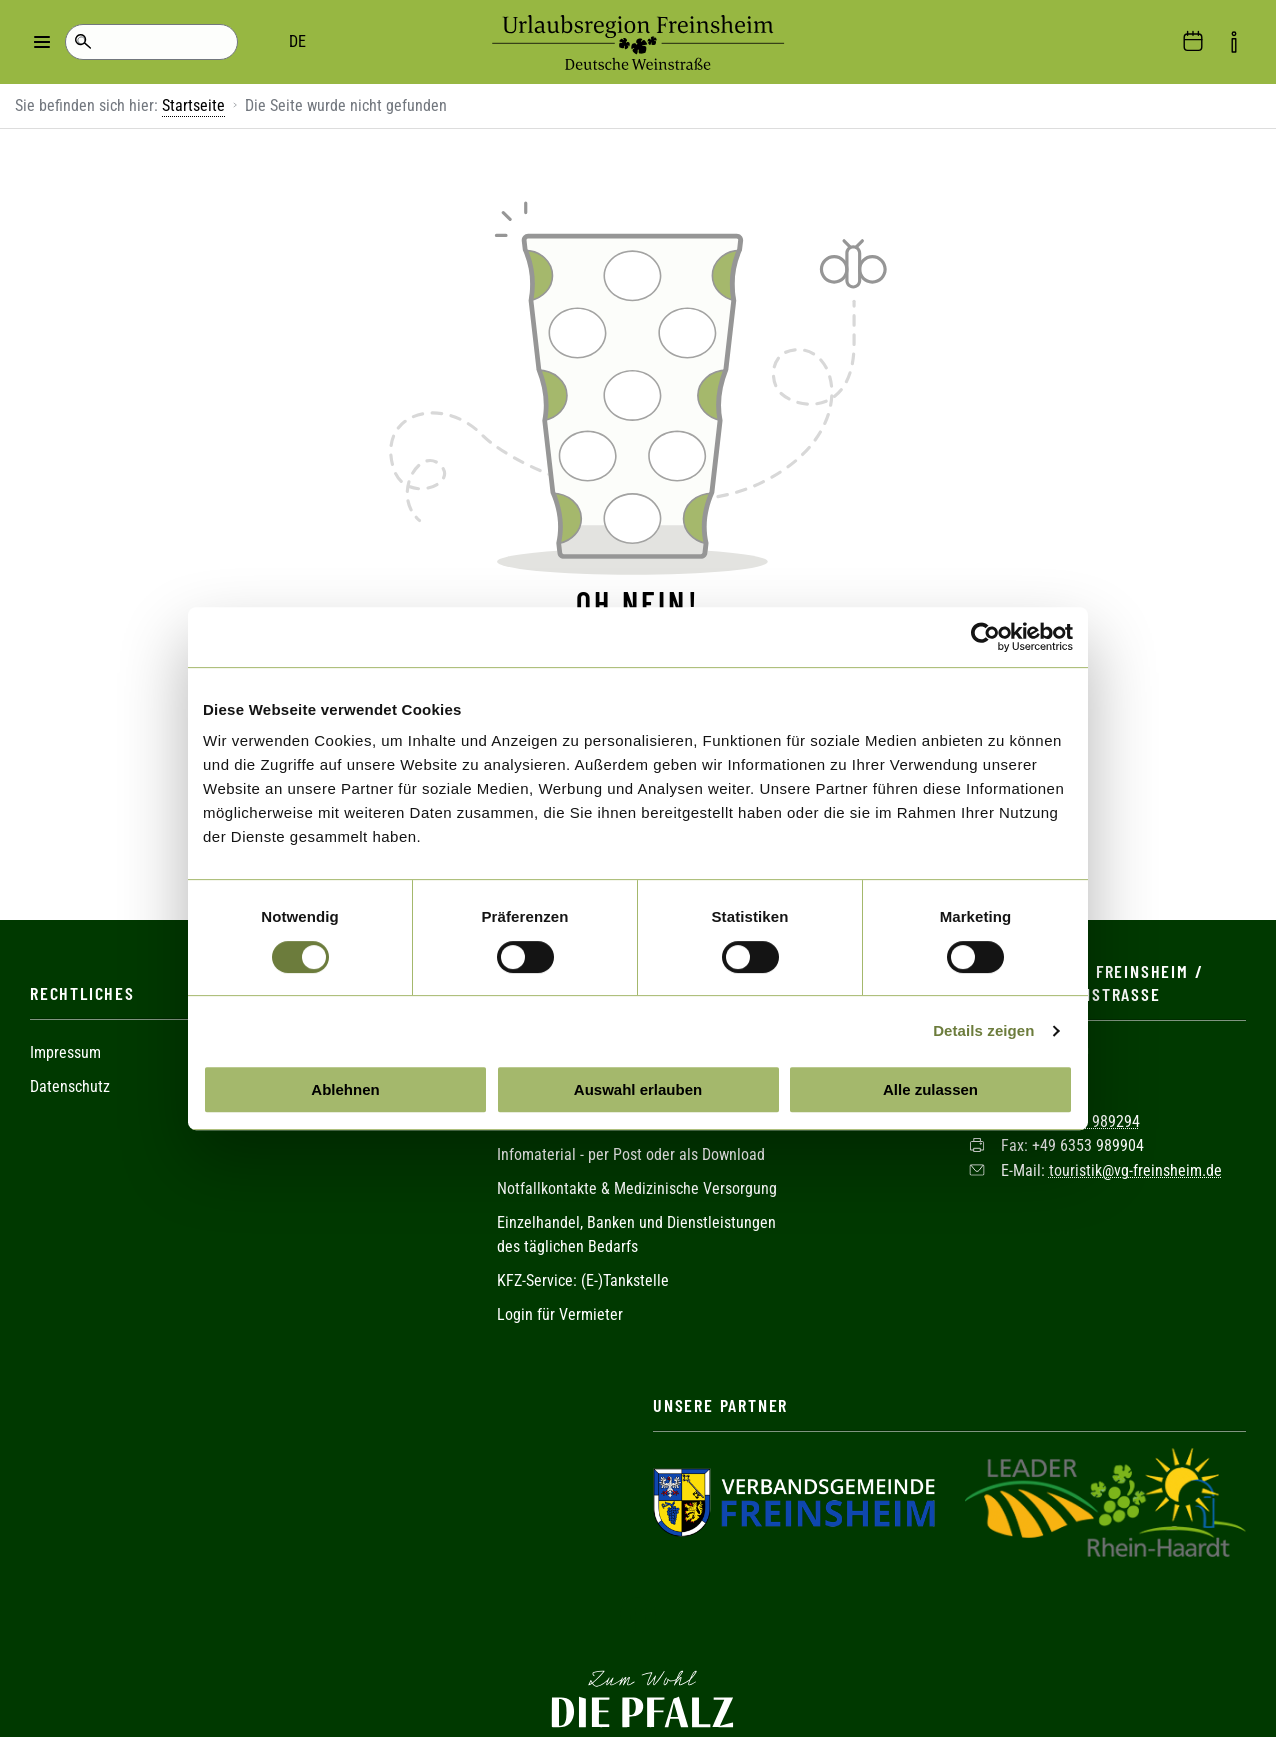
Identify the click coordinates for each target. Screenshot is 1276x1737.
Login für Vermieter (560, 1278)
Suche (82, 42)
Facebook (638, 1579)
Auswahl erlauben (638, 1089)
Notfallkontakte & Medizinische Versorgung (637, 1152)
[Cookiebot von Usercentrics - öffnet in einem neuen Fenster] (985, 637)
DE (160, 41)
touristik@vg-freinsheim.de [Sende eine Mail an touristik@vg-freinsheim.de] (1135, 1133)
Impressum (65, 1016)
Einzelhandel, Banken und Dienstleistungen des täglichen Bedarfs (636, 1198)
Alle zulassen (930, 1089)
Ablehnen (345, 1089)
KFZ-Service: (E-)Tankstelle (583, 1244)
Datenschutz (70, 1050)
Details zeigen (983, 1030)
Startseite (193, 105)
